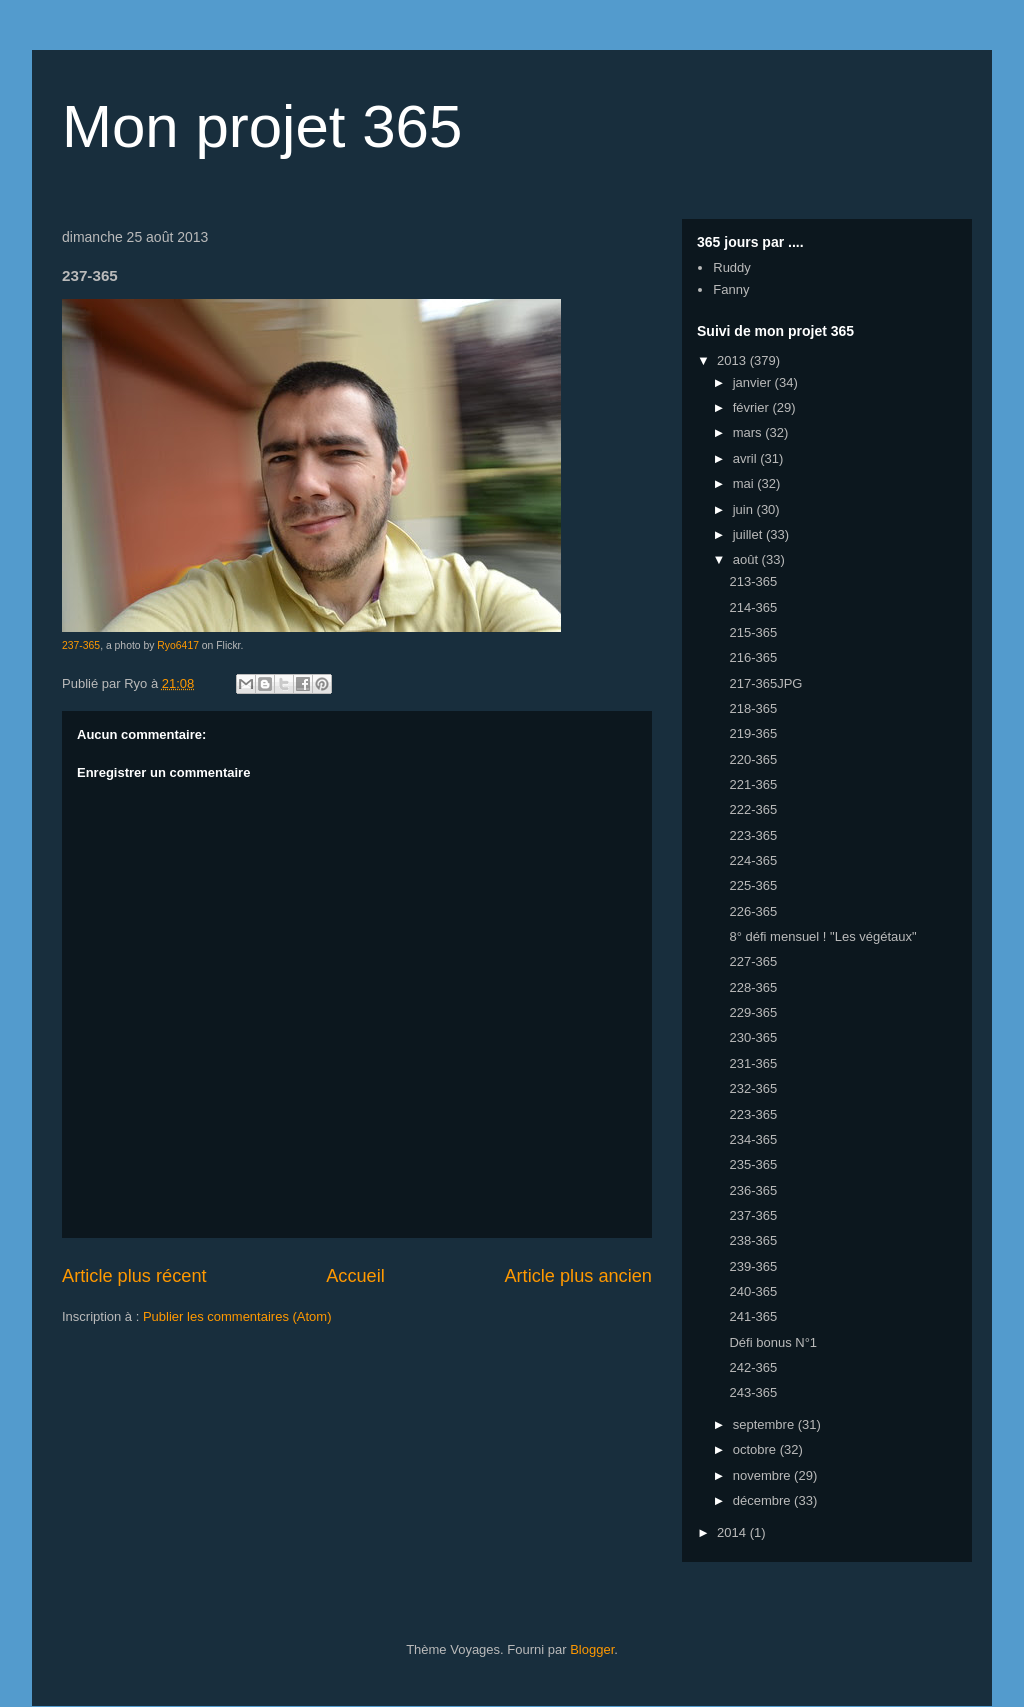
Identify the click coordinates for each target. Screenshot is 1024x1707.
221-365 (753, 784)
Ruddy (732, 267)
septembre (765, 1424)
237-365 (81, 645)
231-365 (753, 1063)
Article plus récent (134, 1276)
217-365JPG (765, 683)
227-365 (753, 961)
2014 (733, 1532)
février (753, 407)
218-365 (753, 708)
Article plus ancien (578, 1276)
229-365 (753, 1012)
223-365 (753, 835)
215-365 (753, 632)
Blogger (592, 1649)
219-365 (753, 733)
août (747, 559)
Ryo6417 (178, 645)
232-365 (753, 1088)
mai (745, 483)
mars (749, 432)
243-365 (753, 1392)
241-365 (753, 1316)
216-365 (753, 657)
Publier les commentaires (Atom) (237, 1316)
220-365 (753, 759)
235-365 (753, 1164)
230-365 (753, 1037)
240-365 (753, 1291)
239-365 (753, 1266)
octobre (756, 1449)
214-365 (753, 607)
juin (745, 509)
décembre (763, 1500)
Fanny (731, 289)
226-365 (753, 911)
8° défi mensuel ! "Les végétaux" (822, 936)
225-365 (753, 885)
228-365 (753, 987)
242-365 (753, 1367)
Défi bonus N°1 (773, 1342)
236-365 (753, 1190)
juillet (749, 534)
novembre (763, 1475)
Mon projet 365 (262, 126)
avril (746, 458)
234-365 (753, 1139)
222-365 (753, 809)
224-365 (753, 860)
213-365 (753, 581)
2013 (733, 360)
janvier (754, 382)
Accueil (355, 1276)
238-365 (753, 1240)
